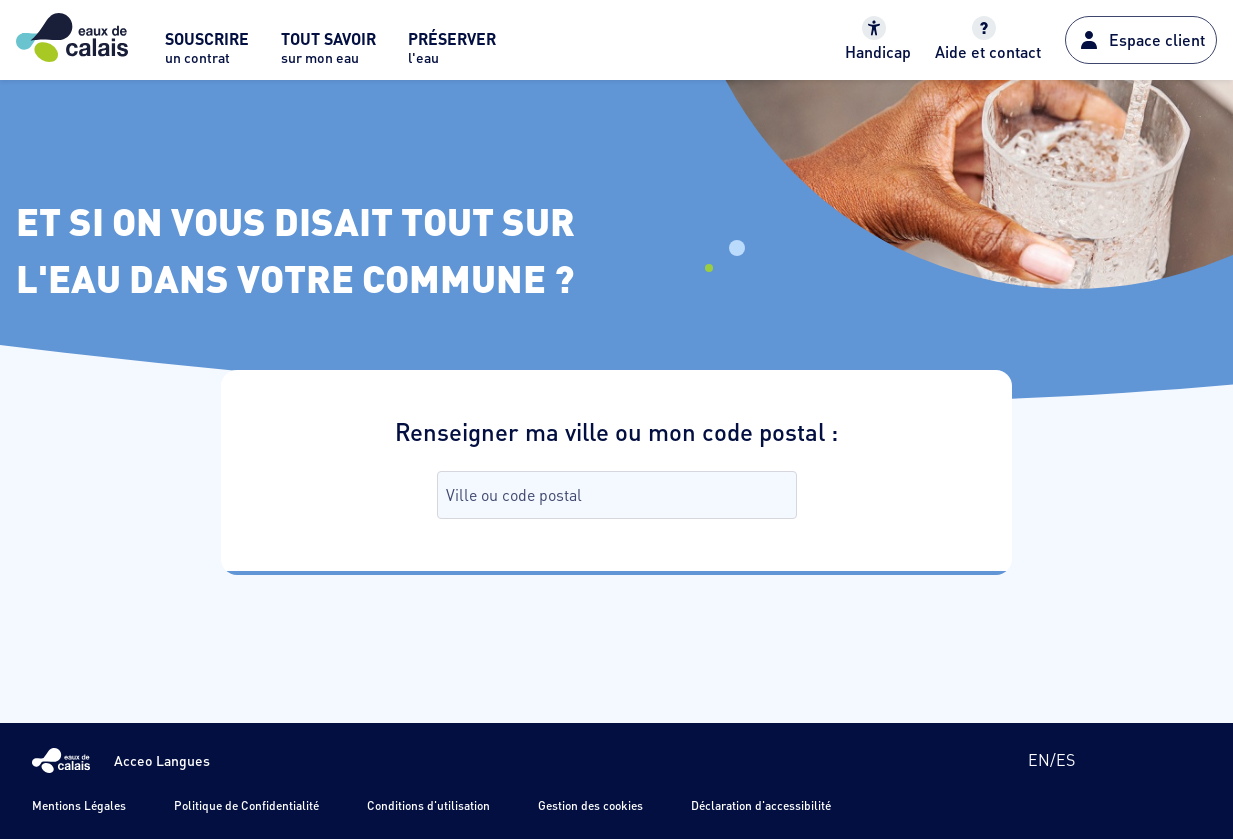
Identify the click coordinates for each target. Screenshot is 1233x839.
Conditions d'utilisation (428, 805)
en (1039, 759)
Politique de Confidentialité (246, 805)
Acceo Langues (162, 760)
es (1065, 759)
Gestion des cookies (590, 805)
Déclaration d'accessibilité (761, 805)
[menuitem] (207, 53)
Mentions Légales (79, 805)
